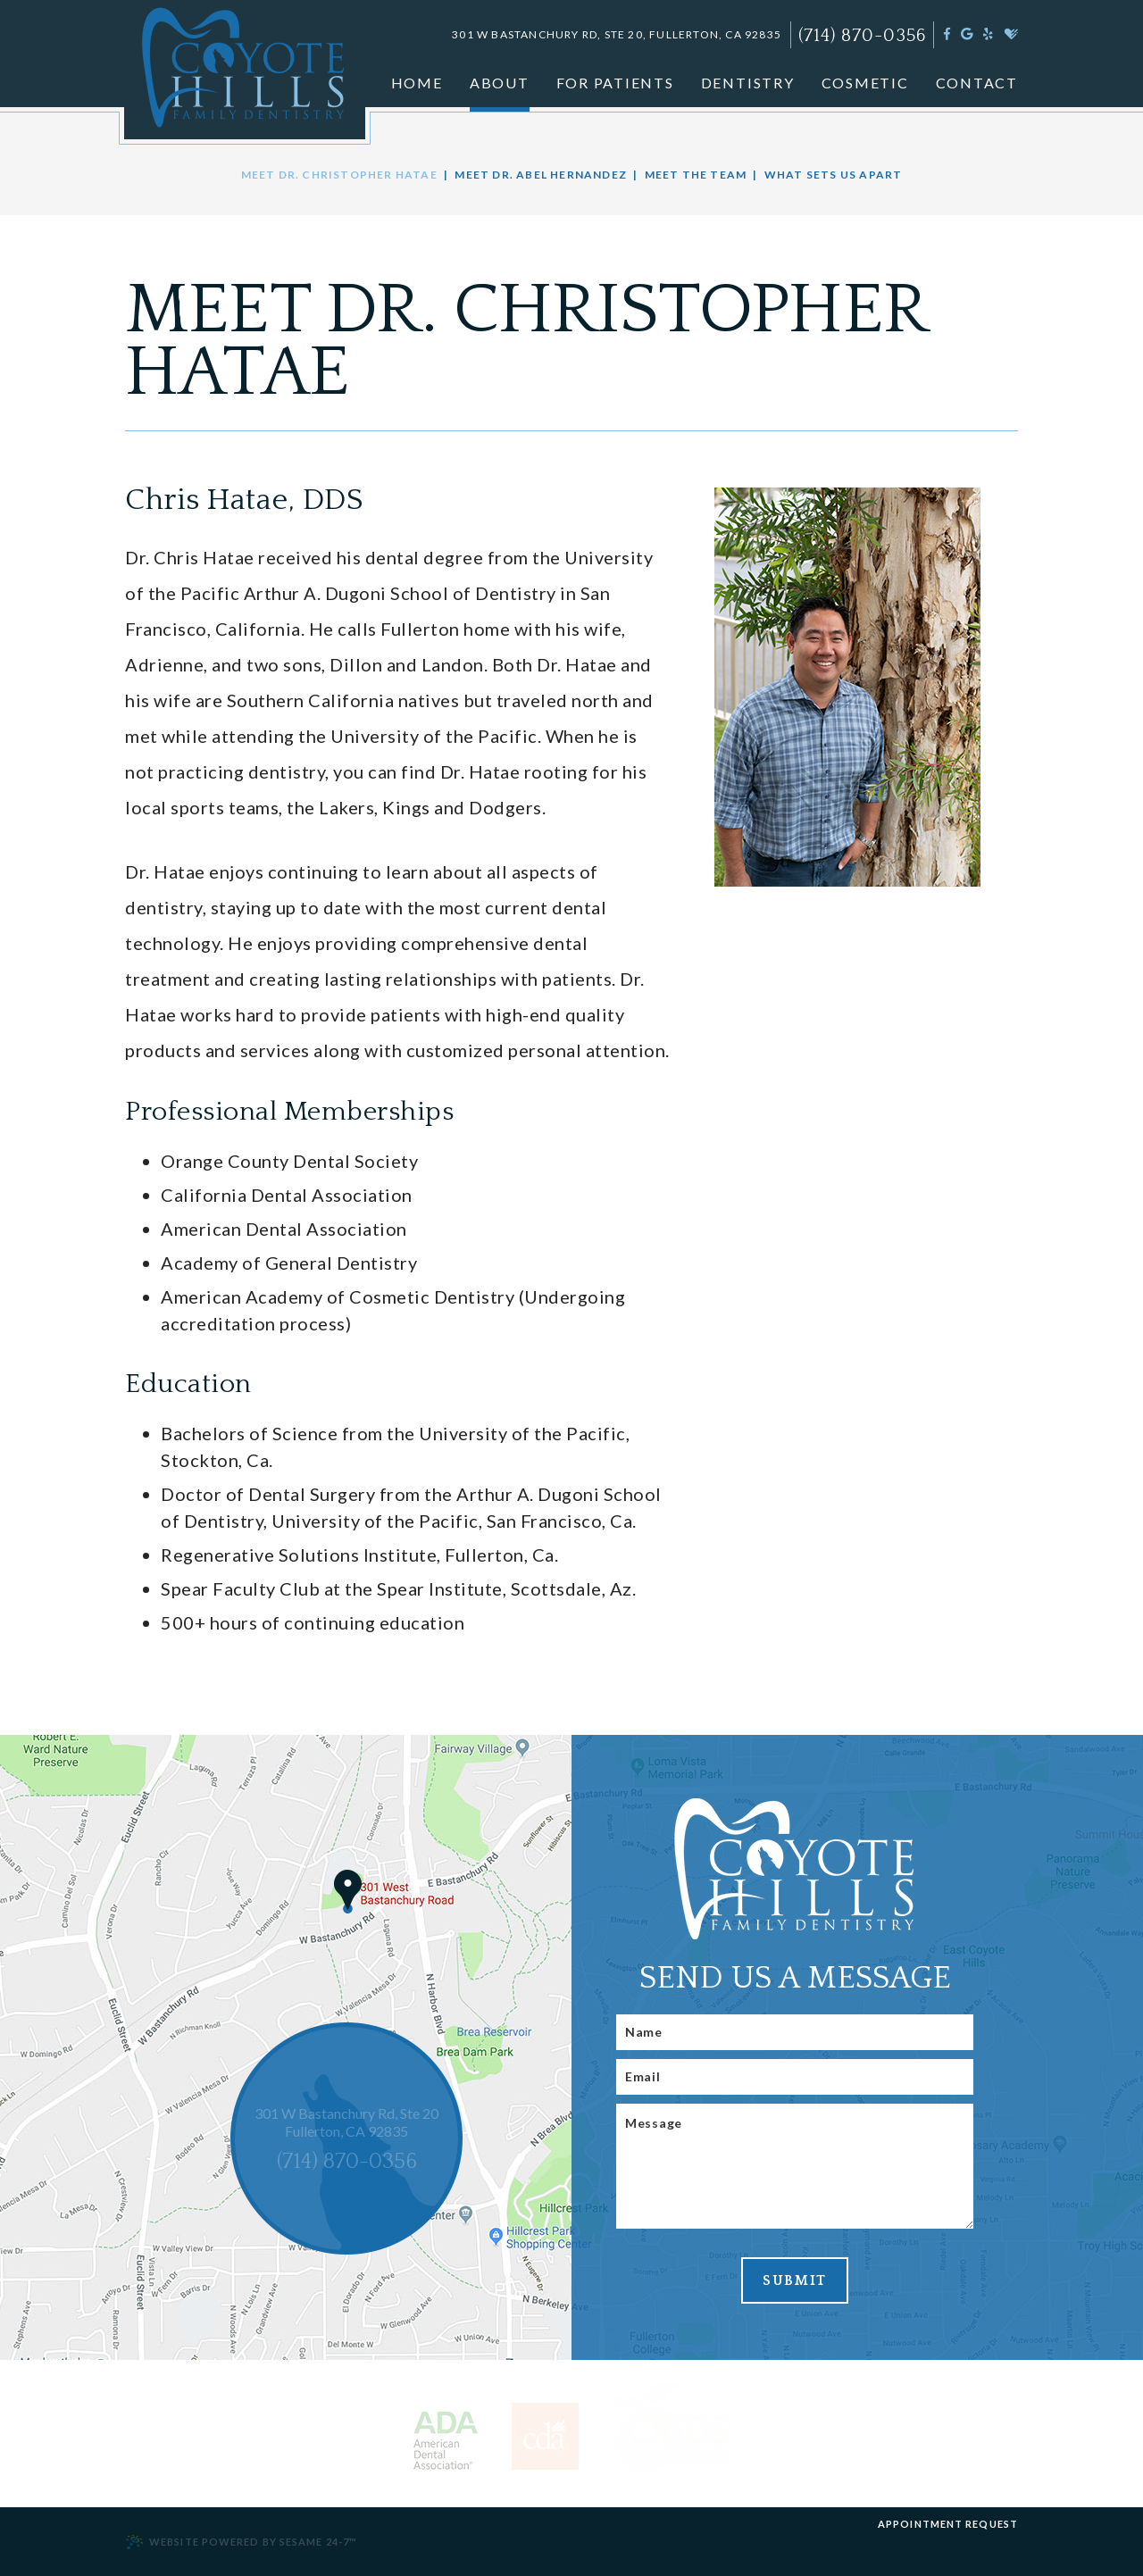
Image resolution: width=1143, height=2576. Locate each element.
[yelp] (988, 33)
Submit (795, 2280)
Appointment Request (948, 2524)
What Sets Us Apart (833, 174)
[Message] (794, 2166)
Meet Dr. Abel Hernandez (541, 174)
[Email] (794, 2077)
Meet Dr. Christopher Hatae (339, 174)
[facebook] (947, 33)
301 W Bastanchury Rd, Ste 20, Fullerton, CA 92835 (616, 34)
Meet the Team (696, 174)
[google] (966, 33)
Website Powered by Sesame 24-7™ (241, 2542)
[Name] (794, 2032)
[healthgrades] (1011, 33)
